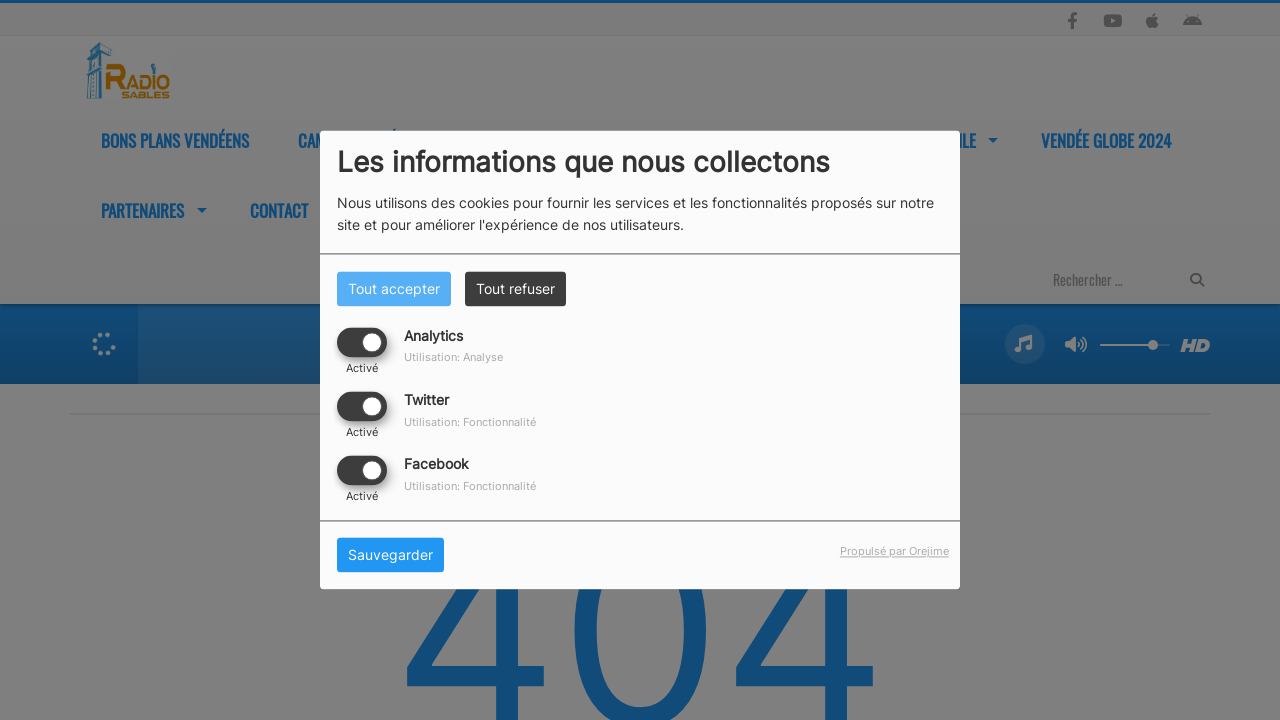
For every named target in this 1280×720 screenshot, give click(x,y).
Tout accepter (394, 288)
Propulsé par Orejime (894, 552)
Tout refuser (515, 288)
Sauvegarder (390, 555)
